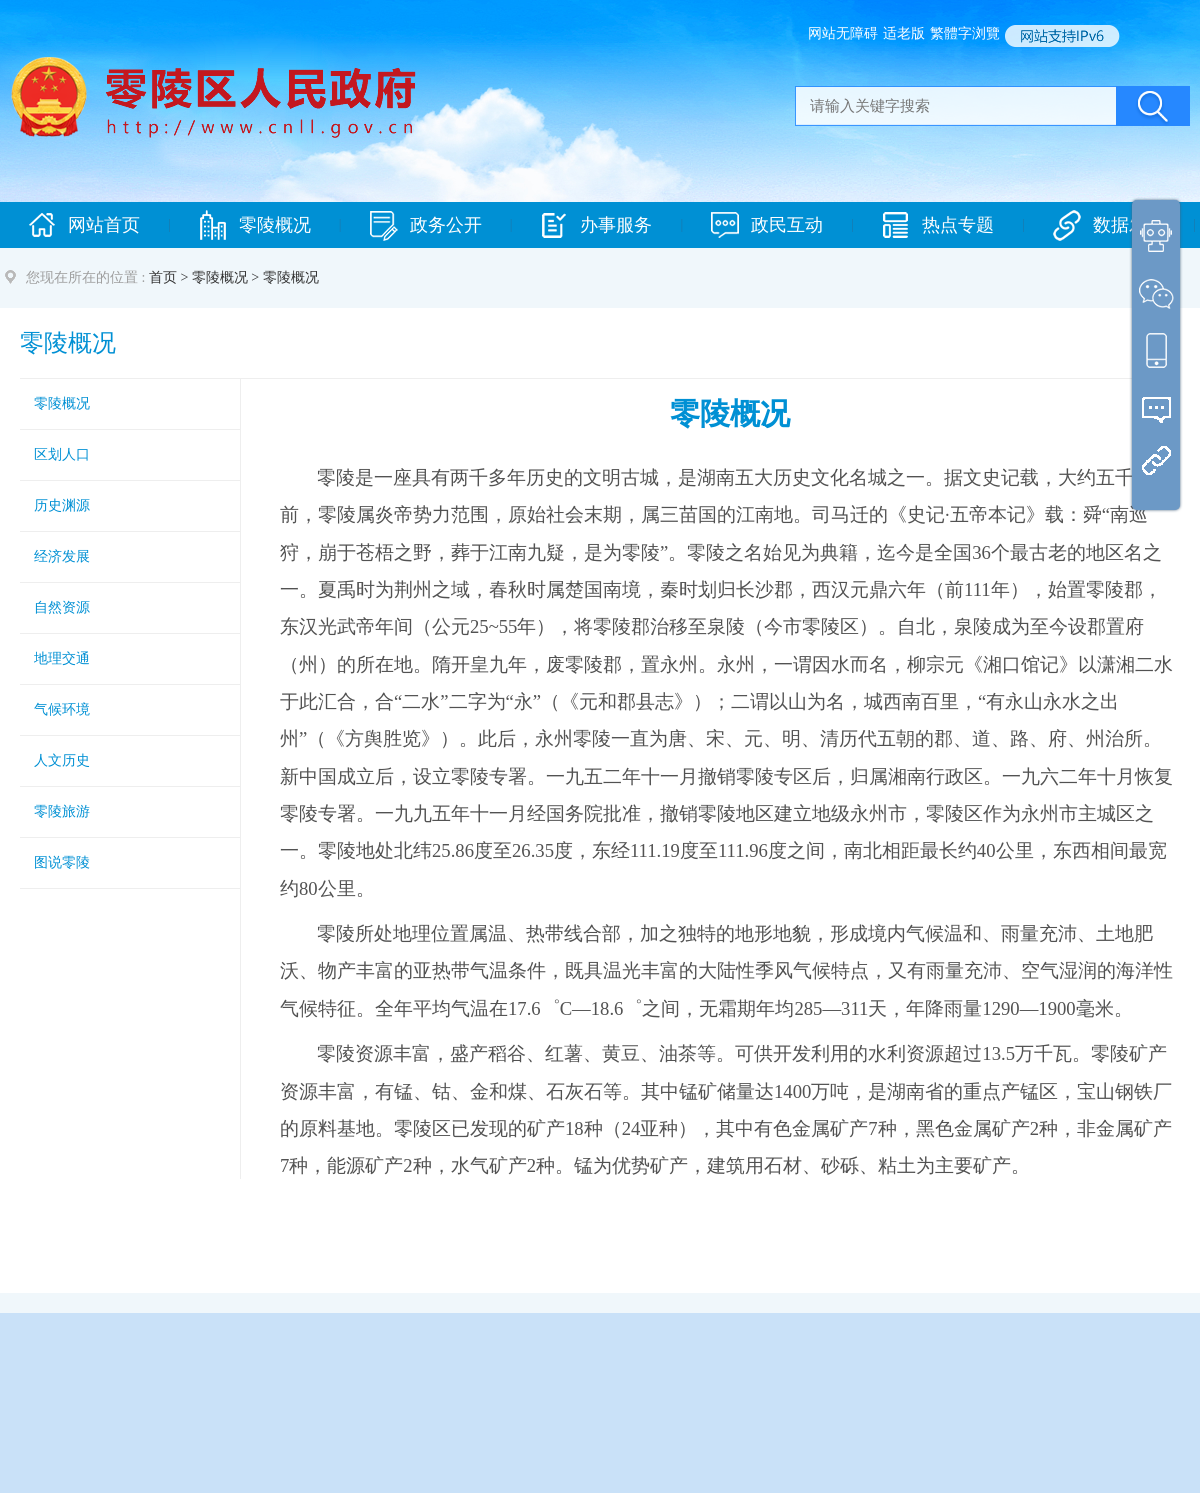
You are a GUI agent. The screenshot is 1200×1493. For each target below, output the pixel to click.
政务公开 (426, 225)
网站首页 (84, 225)
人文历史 (62, 760)
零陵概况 (255, 225)
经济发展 (62, 556)
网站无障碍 (843, 33)
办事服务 (596, 225)
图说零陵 (62, 862)
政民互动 (767, 225)
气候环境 (62, 709)
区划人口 (62, 454)
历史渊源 (62, 505)
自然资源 (62, 607)
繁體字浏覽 (965, 33)
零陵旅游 (62, 811)
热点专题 (938, 225)
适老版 (904, 33)
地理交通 (62, 658)
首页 (163, 277)
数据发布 (1109, 225)
